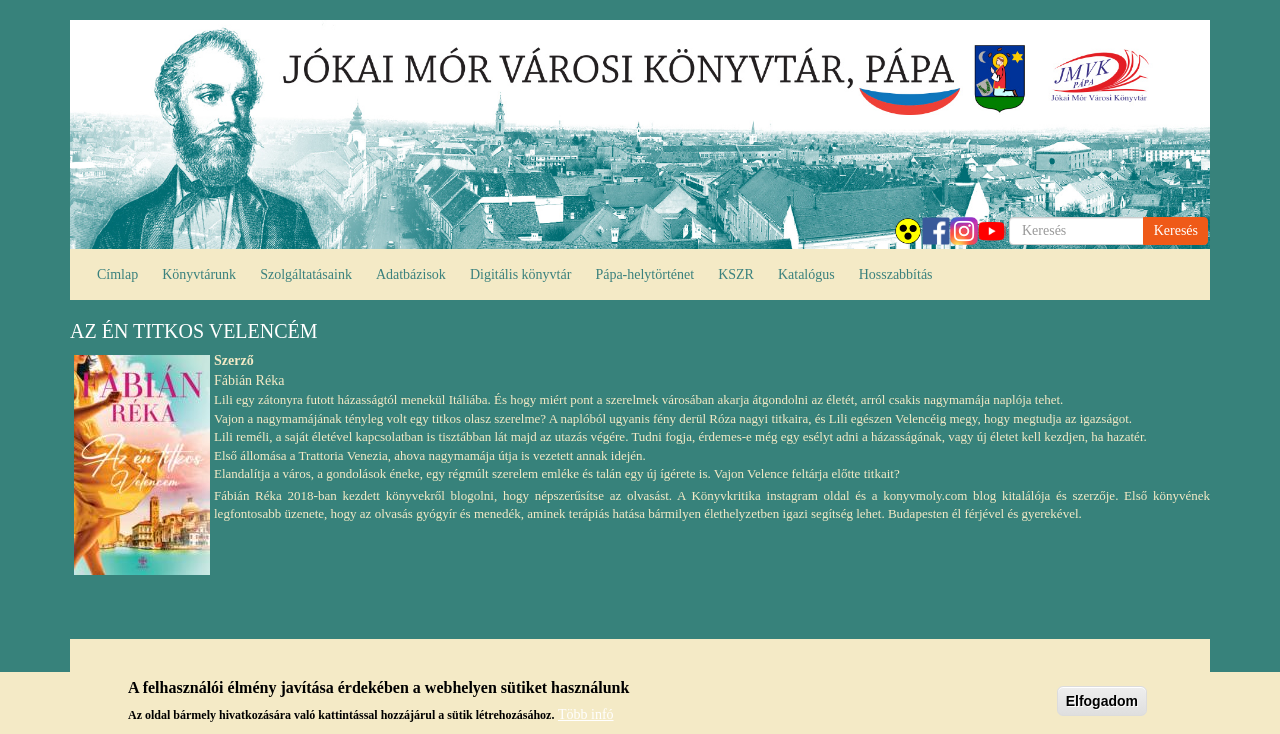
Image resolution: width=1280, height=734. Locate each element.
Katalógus (806, 274)
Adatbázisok (411, 274)
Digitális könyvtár (521, 274)
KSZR (736, 274)
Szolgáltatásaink (306, 274)
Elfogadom (1102, 704)
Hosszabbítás (896, 274)
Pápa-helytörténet (644, 274)
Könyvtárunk (199, 274)
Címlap (117, 274)
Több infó (586, 717)
